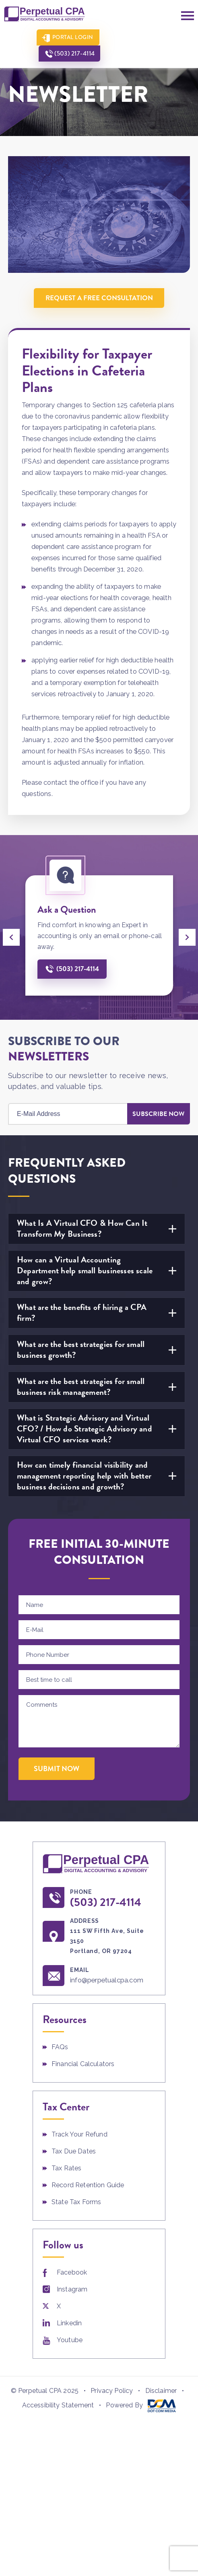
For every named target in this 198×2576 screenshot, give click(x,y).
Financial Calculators (83, 2064)
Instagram (72, 2289)
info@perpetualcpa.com (108, 1980)
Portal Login (69, 37)
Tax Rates (66, 2168)
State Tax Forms (76, 2202)
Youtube (69, 2340)
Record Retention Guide (88, 2185)
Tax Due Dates (74, 2151)
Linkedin (69, 2323)
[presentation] (11, 937)
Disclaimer (161, 2391)
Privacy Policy (112, 2391)
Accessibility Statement (58, 2405)
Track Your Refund (79, 2135)
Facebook (72, 2273)
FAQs (60, 2047)
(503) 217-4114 (138, 37)
